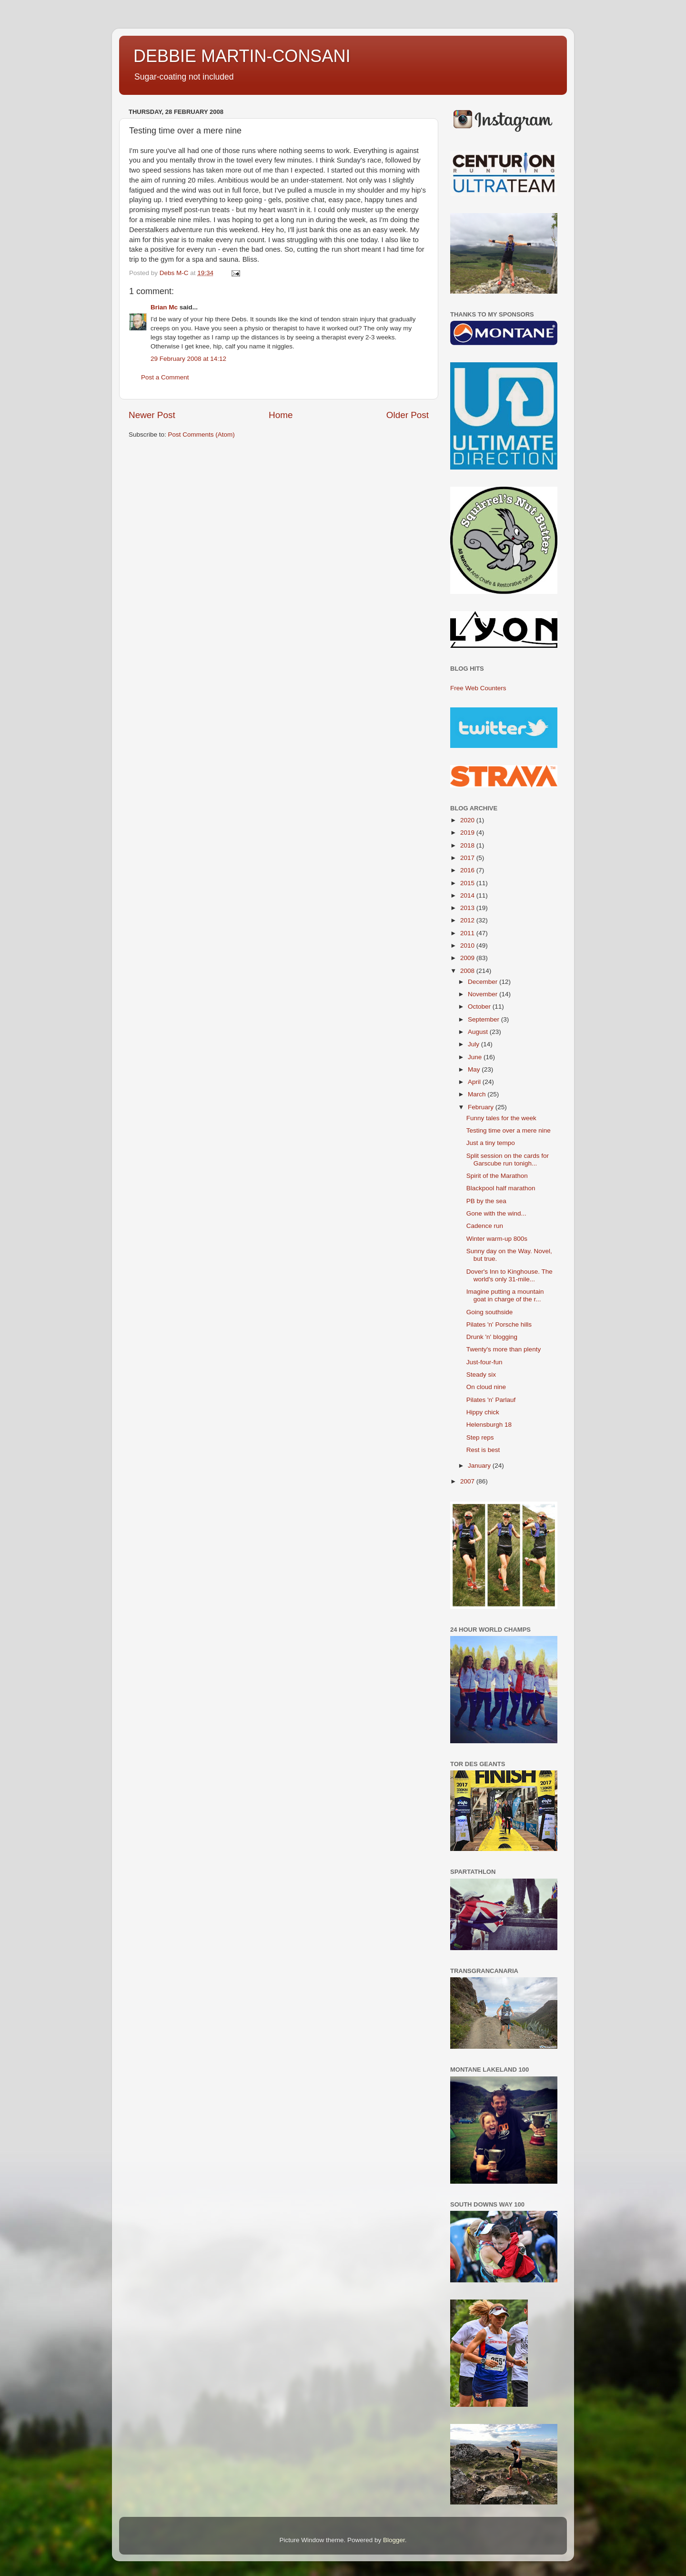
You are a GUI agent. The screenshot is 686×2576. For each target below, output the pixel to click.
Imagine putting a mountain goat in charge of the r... (505, 1295)
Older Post (407, 415)
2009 (468, 957)
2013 (468, 907)
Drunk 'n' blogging (491, 1336)
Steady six (481, 1374)
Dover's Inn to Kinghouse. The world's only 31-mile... (509, 1275)
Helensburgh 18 (489, 1424)
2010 (468, 945)
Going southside (489, 1312)
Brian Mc (164, 307)
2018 (468, 845)
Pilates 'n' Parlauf (490, 1399)
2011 (468, 933)
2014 (468, 895)
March (477, 1094)
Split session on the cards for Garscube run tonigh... (507, 1159)
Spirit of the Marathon (497, 1175)
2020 (468, 820)
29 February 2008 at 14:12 (188, 358)
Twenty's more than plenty (503, 1349)
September (484, 1019)
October (480, 1006)
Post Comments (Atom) (201, 434)
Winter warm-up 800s (496, 1238)
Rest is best (483, 1449)
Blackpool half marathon (500, 1188)
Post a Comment (165, 377)
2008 (468, 970)
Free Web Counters (478, 688)
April (475, 1081)
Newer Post (152, 415)
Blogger (394, 2540)
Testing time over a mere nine (508, 1130)
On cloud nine (486, 1386)
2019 (468, 832)
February (481, 1107)
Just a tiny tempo (490, 1142)
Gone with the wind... (496, 1213)
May (475, 1069)
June (476, 1057)
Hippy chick (482, 1412)
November (483, 994)
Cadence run (484, 1225)
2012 (468, 920)
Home (281, 415)
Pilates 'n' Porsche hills (499, 1324)
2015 (468, 883)
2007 (468, 1481)
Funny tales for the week (501, 1118)
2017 (468, 857)
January (480, 1465)
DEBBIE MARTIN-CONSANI (241, 56)
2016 (468, 870)
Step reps (480, 1437)
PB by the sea (486, 1201)
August (479, 1031)
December (483, 981)
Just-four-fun (484, 1362)
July (474, 1044)
